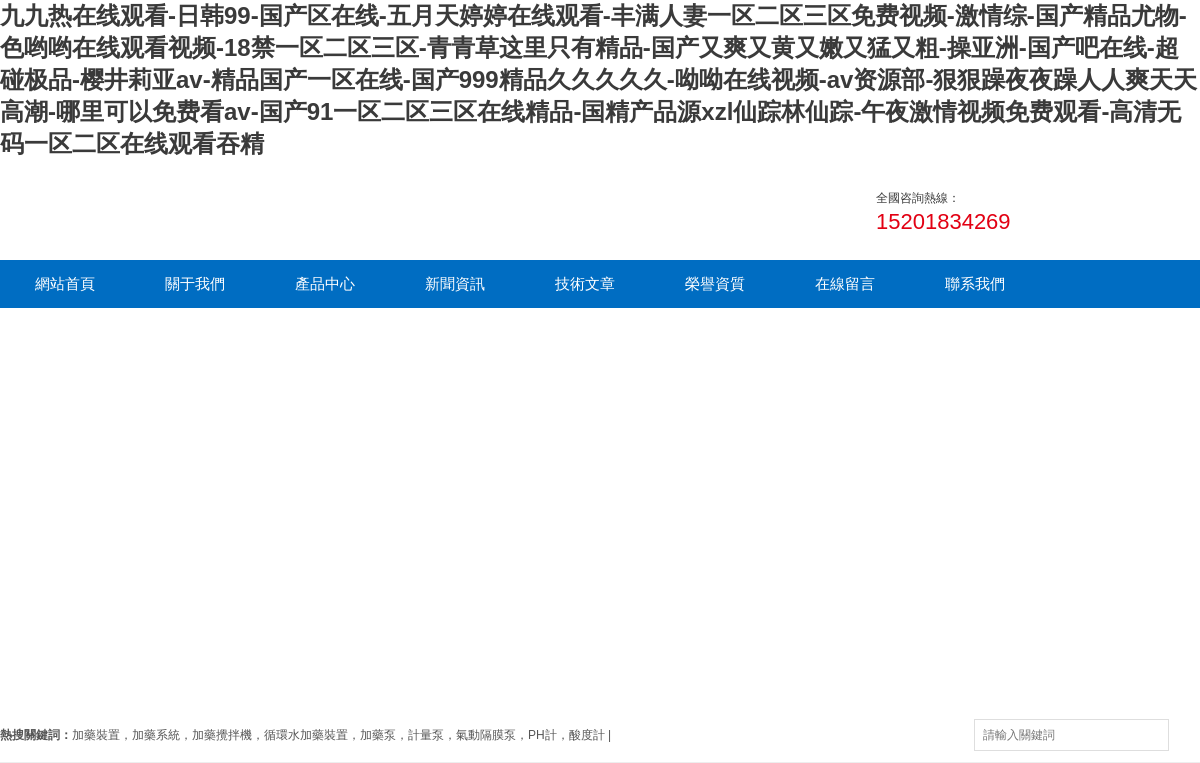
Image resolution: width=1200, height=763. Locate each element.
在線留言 (845, 283)
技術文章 (585, 283)
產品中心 (325, 283)
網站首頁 (65, 283)
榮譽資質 (715, 283)
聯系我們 (975, 283)
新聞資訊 (455, 283)
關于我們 (195, 283)
